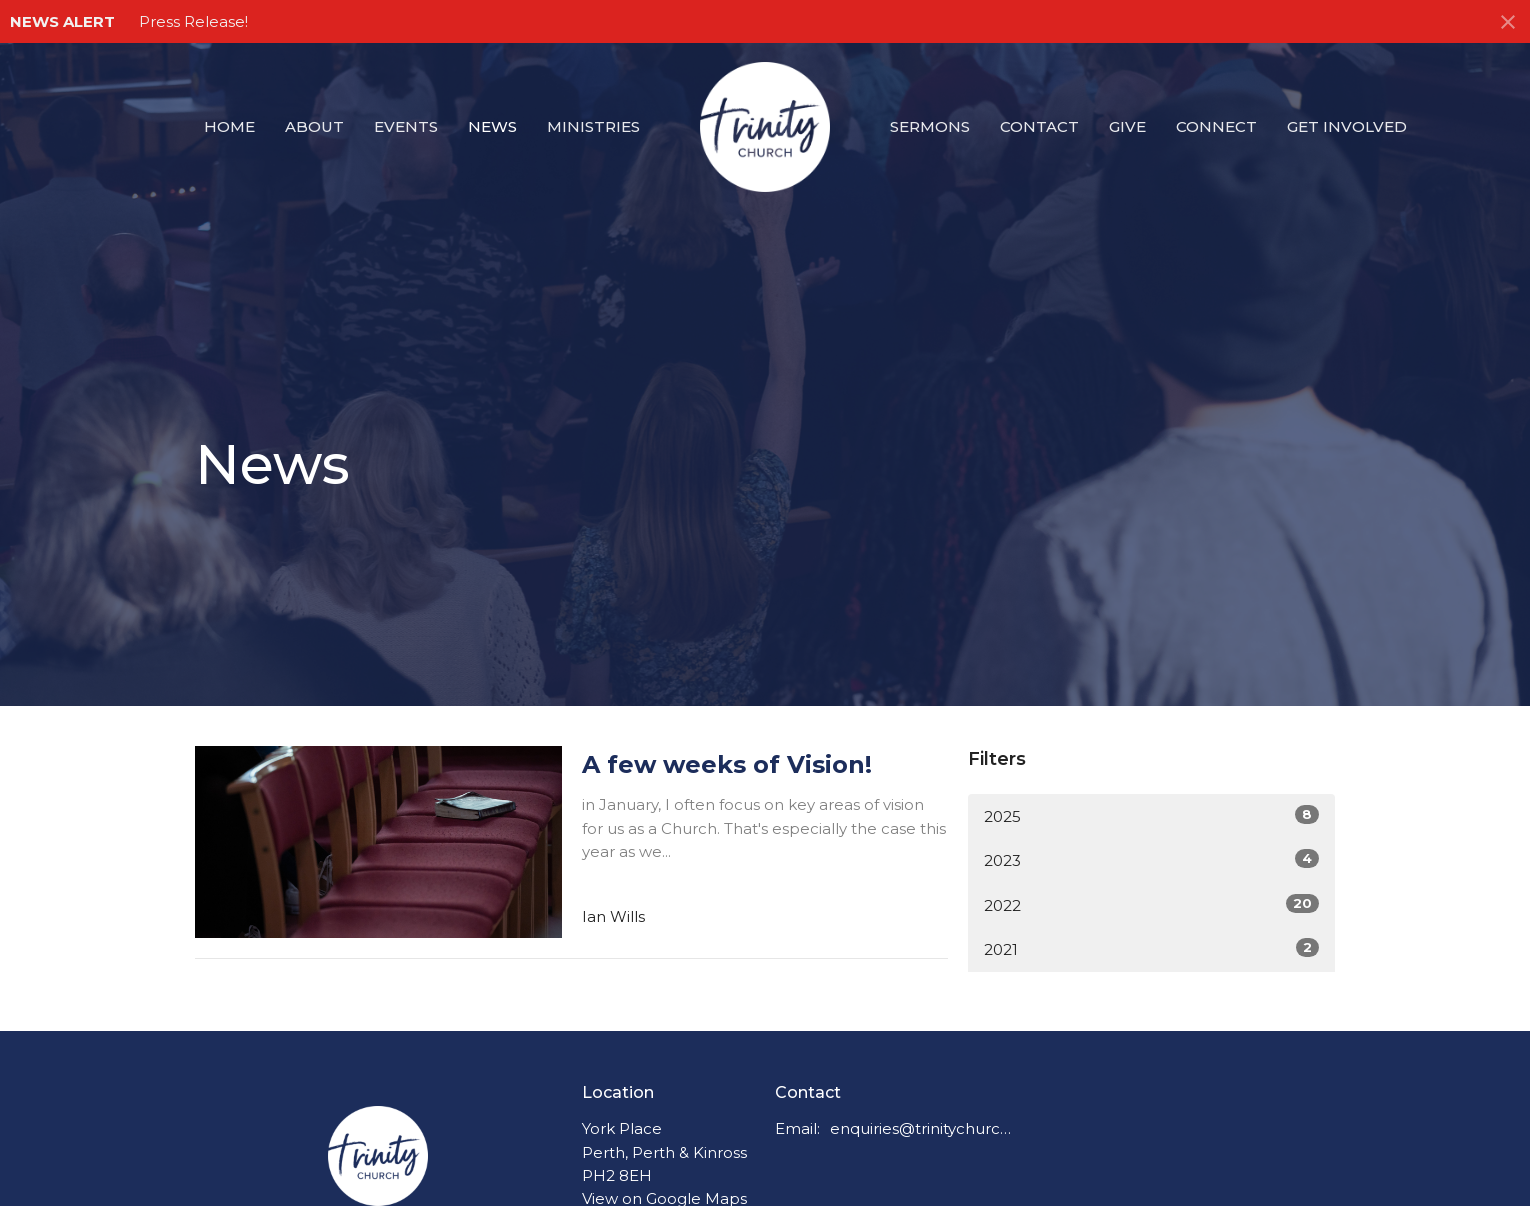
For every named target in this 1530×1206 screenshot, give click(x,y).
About (314, 126)
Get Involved (1347, 126)
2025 (1151, 815)
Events (406, 126)
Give (1127, 126)
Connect (1216, 126)
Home (229, 126)
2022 (1151, 904)
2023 (1151, 859)
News (492, 126)
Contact (1039, 126)
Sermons (930, 126)
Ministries (593, 126)
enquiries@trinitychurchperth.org (921, 1128)
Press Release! (193, 21)
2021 (1151, 948)
